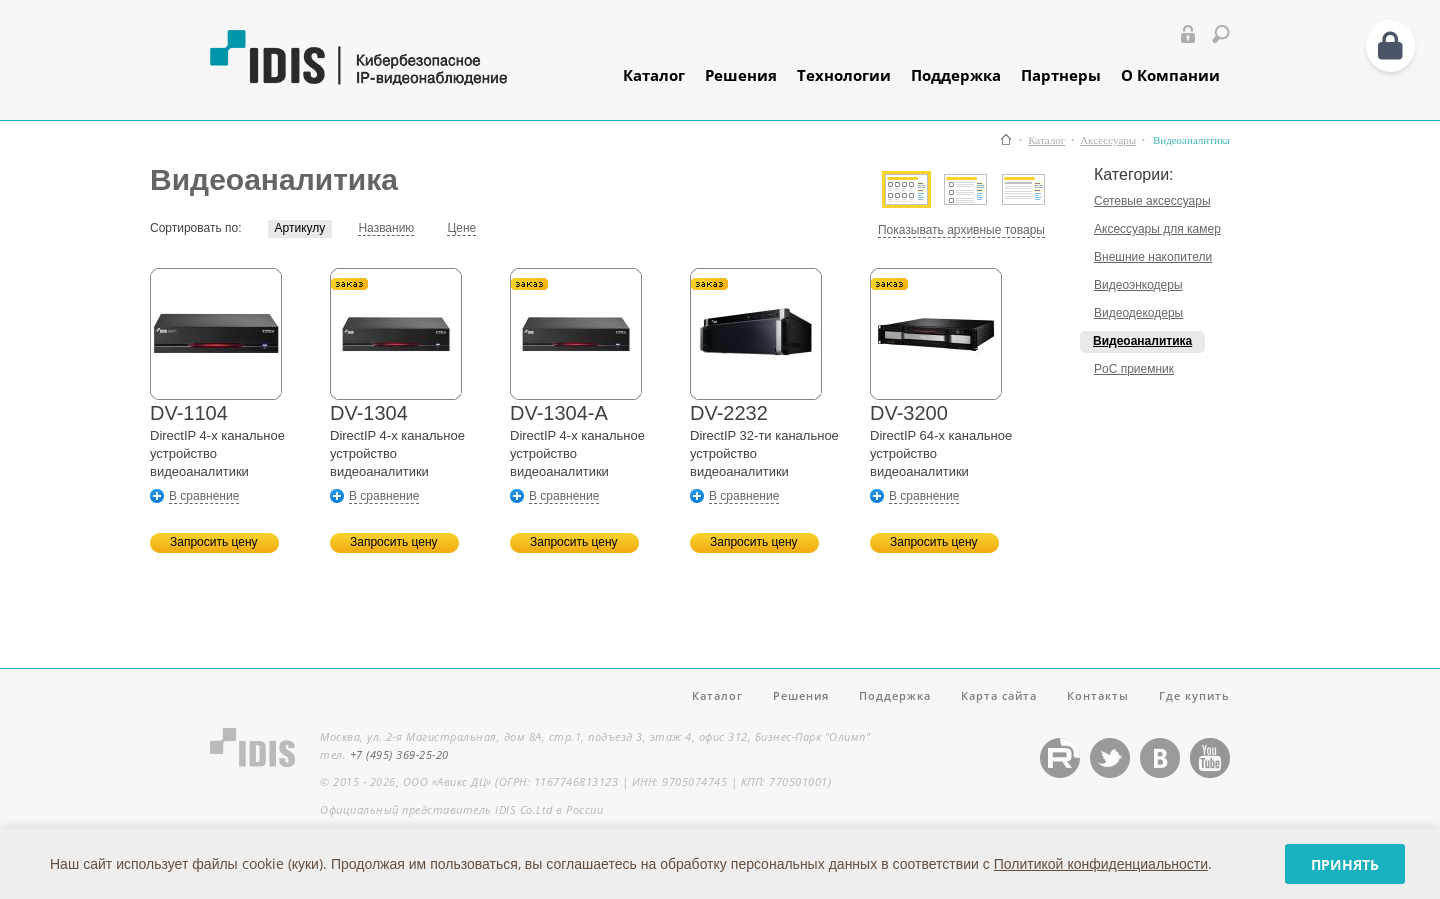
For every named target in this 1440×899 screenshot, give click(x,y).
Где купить (1194, 695)
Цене (461, 228)
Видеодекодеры (1138, 313)
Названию (386, 228)
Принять (1345, 864)
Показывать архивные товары (961, 230)
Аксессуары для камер (1157, 229)
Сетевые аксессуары (1152, 201)
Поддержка (956, 75)
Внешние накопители (1153, 257)
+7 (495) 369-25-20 (399, 754)
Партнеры (1061, 75)
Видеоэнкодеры (1138, 285)
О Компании (1170, 75)
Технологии (844, 75)
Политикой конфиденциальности (1101, 863)
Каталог (654, 75)
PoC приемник (1134, 369)
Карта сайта (999, 695)
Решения (741, 75)
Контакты (1098, 695)
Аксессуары (1108, 140)
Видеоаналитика (1142, 341)
